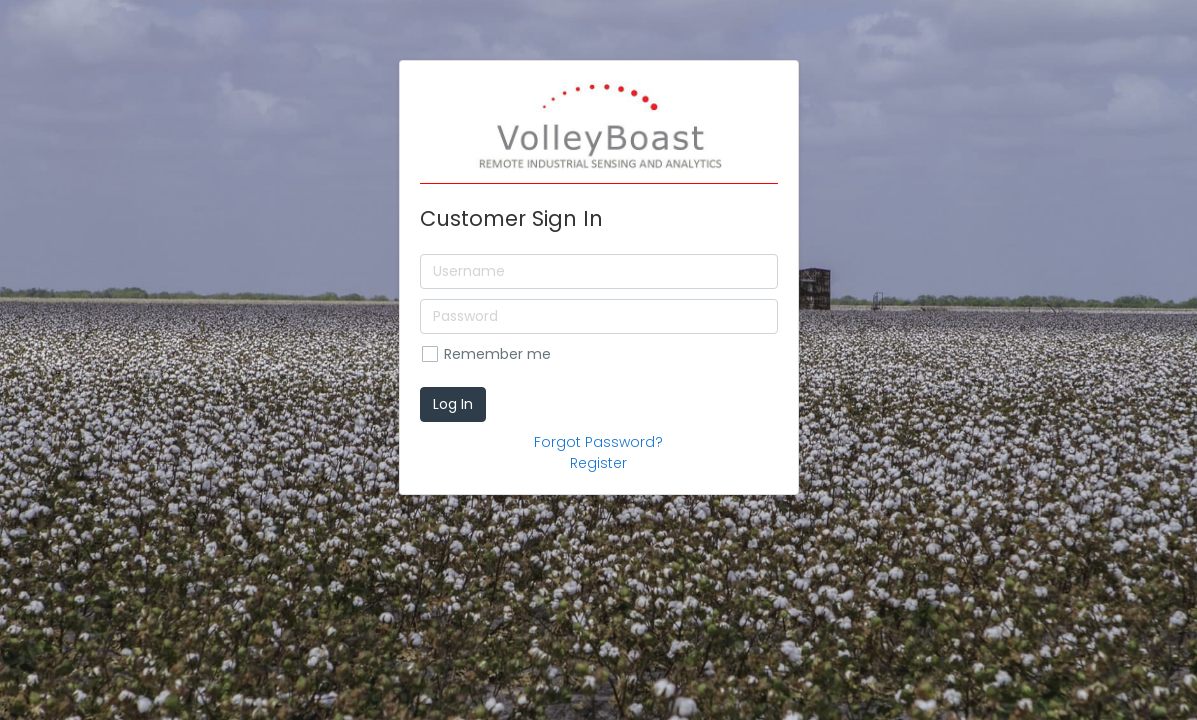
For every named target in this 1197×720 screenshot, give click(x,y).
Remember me (497, 354)
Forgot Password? (598, 442)
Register (598, 463)
